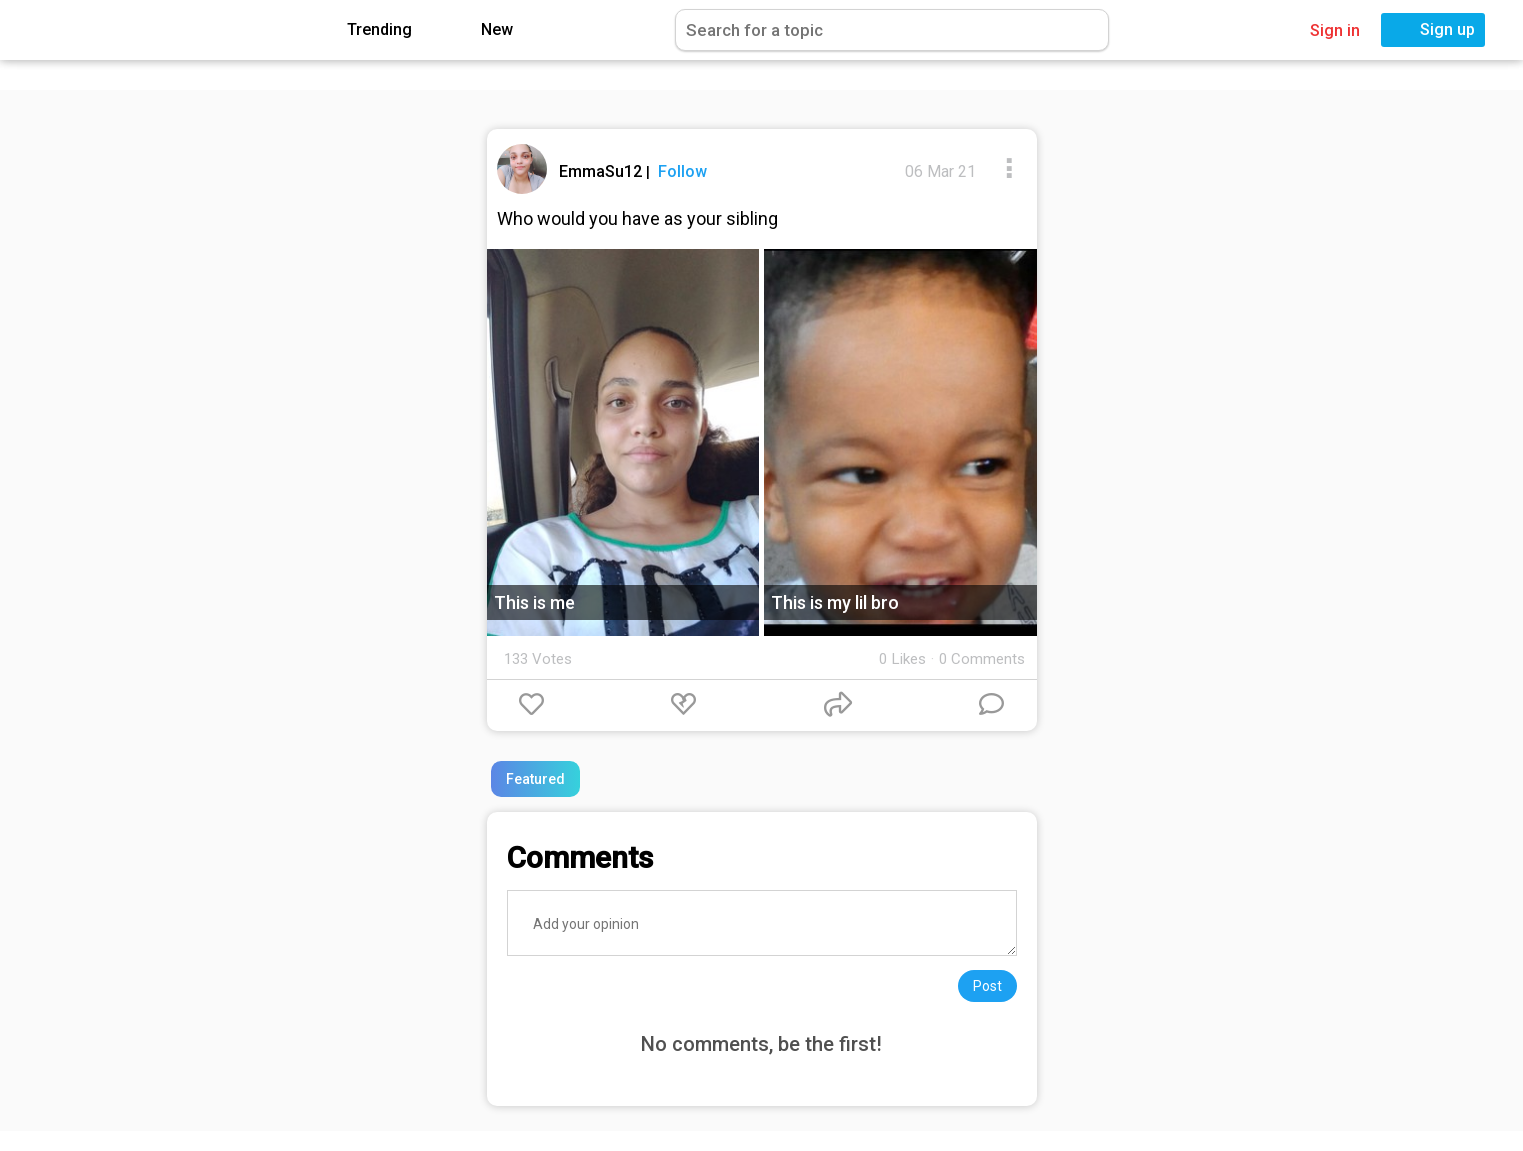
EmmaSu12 (602, 171)
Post (987, 986)
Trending (365, 30)
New (482, 30)
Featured (535, 779)
